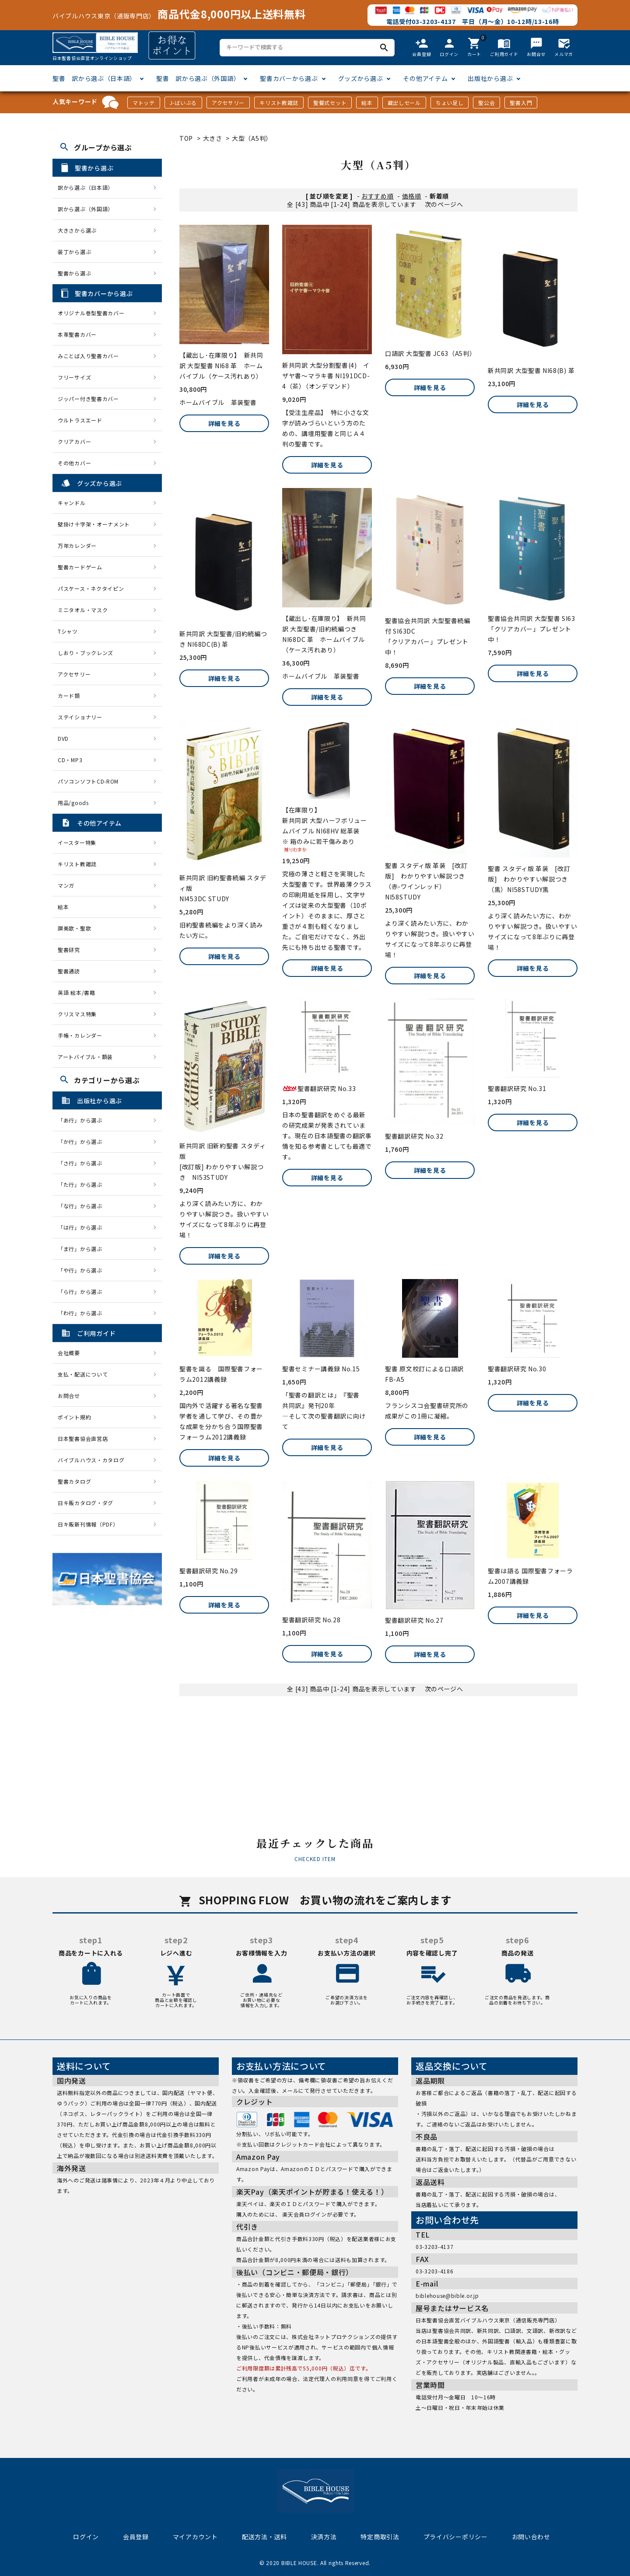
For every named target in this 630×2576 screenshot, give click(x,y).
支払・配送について (83, 1374)
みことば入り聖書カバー (88, 355)
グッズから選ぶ (360, 78)
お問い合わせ (531, 2536)
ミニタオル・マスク (83, 609)
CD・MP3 (70, 759)
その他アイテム (425, 78)
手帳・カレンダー (80, 1035)
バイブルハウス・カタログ (91, 1460)
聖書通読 (69, 971)
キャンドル (72, 502)
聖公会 (486, 102)
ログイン (86, 2536)
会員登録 (136, 2536)
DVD (63, 738)
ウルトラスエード (80, 420)
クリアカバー (74, 441)
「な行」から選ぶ (83, 1206)
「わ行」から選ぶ (83, 1313)
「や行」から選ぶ (83, 1270)
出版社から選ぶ (490, 78)
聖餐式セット (329, 102)
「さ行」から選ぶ (83, 1163)
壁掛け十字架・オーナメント (94, 524)
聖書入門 (521, 102)
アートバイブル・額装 (85, 1056)
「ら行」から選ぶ (83, 1291)
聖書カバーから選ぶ (289, 78)
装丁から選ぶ (74, 251)
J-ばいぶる (183, 102)
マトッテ (144, 102)
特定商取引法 (379, 2536)
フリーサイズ (74, 377)
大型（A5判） (252, 138)
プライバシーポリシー (456, 2536)
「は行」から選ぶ (83, 1227)
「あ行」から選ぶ (83, 1120)
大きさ (212, 138)
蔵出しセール (404, 102)
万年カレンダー (77, 545)
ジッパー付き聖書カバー (88, 398)
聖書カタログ (74, 1481)
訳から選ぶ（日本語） (85, 187)
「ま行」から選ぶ (83, 1248)
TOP (186, 138)
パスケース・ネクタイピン (91, 588)
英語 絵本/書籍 (76, 992)
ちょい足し (450, 102)
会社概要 (69, 1352)
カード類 (69, 695)
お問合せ (69, 1395)
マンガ (66, 885)
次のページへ (444, 204)
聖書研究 (69, 949)
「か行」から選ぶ (83, 1141)
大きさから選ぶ (77, 230)
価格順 (411, 196)
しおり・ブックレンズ (85, 652)
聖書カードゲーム (80, 567)
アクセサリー (228, 102)
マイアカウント (195, 2536)
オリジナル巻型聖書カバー (91, 313)
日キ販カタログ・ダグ (85, 1502)
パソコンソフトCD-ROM (88, 781)
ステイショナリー (80, 717)
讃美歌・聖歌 (74, 928)
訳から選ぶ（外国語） (85, 209)
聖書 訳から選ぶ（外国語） (198, 78)
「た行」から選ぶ (83, 1184)
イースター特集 (77, 842)
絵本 (366, 102)
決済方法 (324, 2536)
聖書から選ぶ (74, 273)
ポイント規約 (74, 1417)
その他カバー (74, 463)
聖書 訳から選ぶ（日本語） (94, 78)
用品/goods (73, 802)
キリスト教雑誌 (278, 102)
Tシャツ (68, 631)
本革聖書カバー (77, 334)
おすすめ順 (377, 196)
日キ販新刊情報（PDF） (88, 1524)
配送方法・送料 (264, 2536)
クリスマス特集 (77, 1014)
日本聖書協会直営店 (83, 1438)
